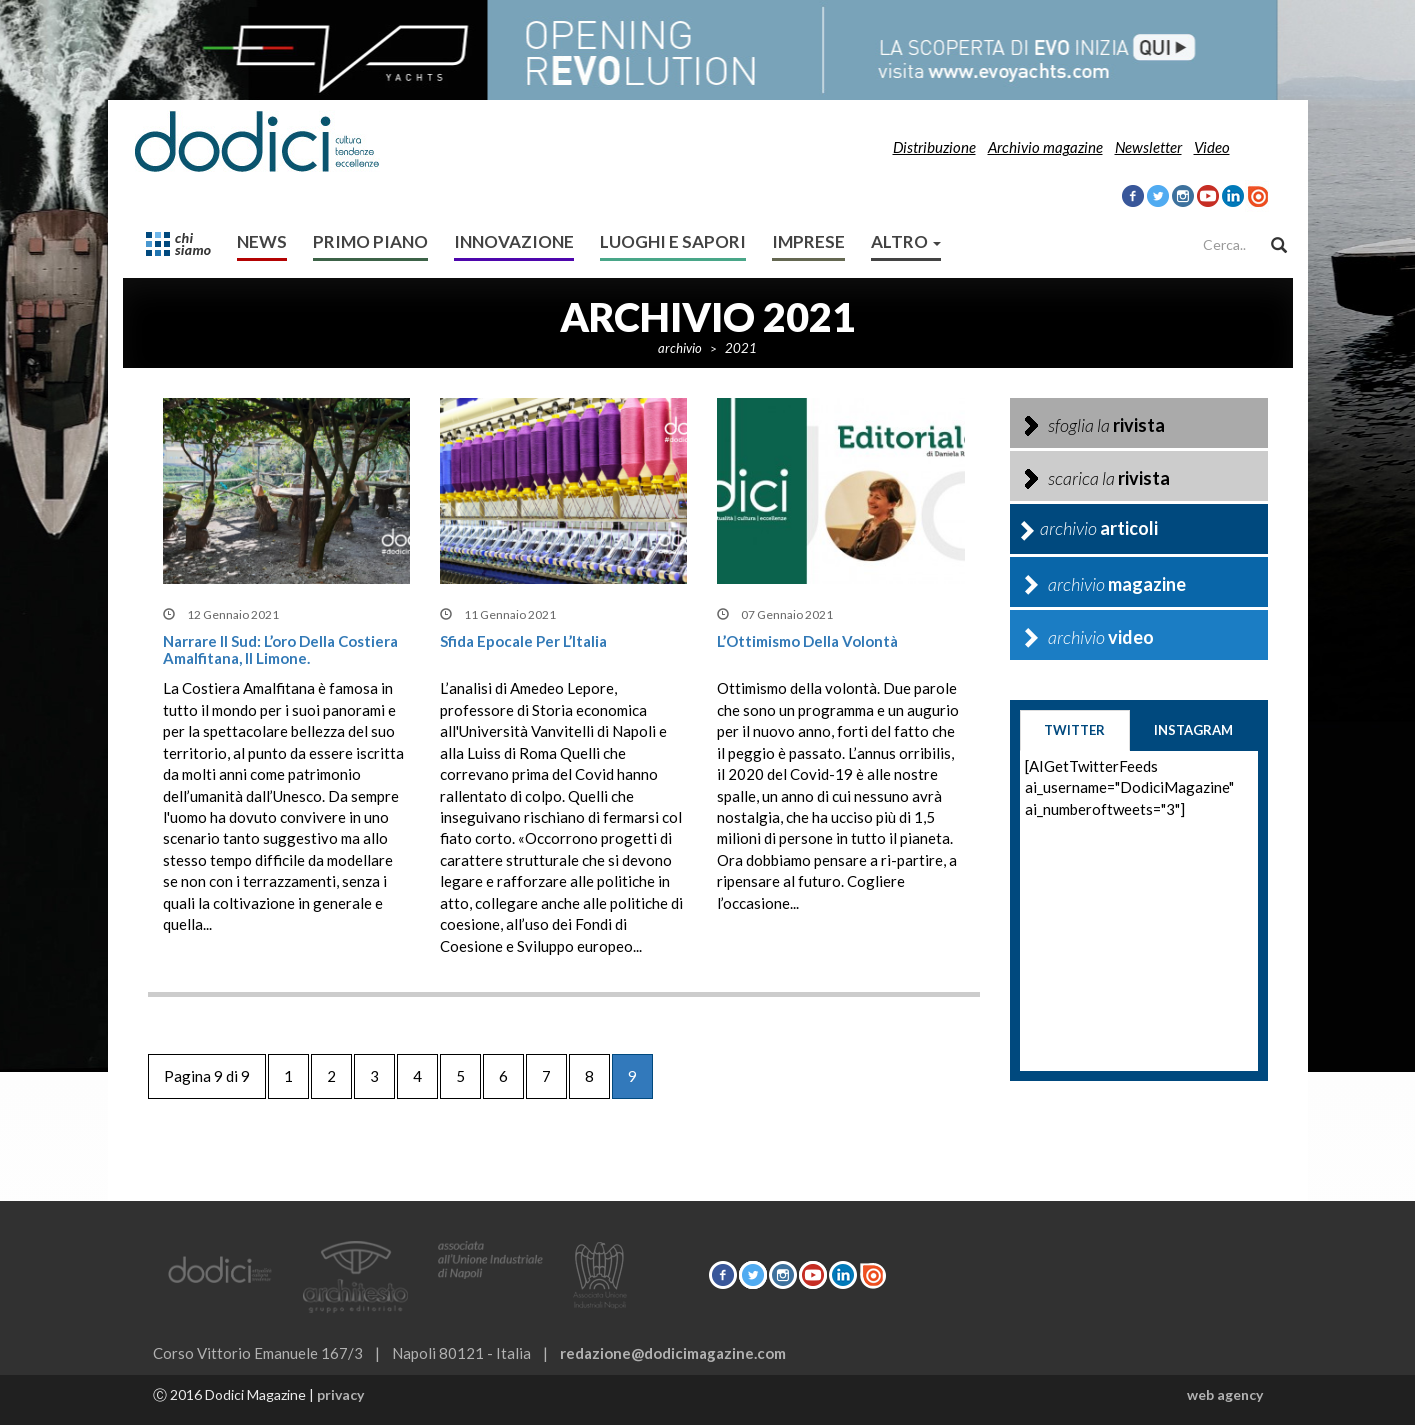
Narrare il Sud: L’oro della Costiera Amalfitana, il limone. (280, 649)
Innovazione (514, 241)
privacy (340, 1394)
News (262, 241)
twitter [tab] (1074, 730)
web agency (1225, 1394)
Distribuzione (934, 147)
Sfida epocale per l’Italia (523, 641)
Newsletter (1148, 147)
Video (1212, 147)
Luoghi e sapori (673, 241)
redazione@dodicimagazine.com (673, 1353)
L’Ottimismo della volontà (807, 641)
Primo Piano (370, 241)
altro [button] (906, 241)
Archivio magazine (1045, 147)
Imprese (808, 241)
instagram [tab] (1193, 730)
